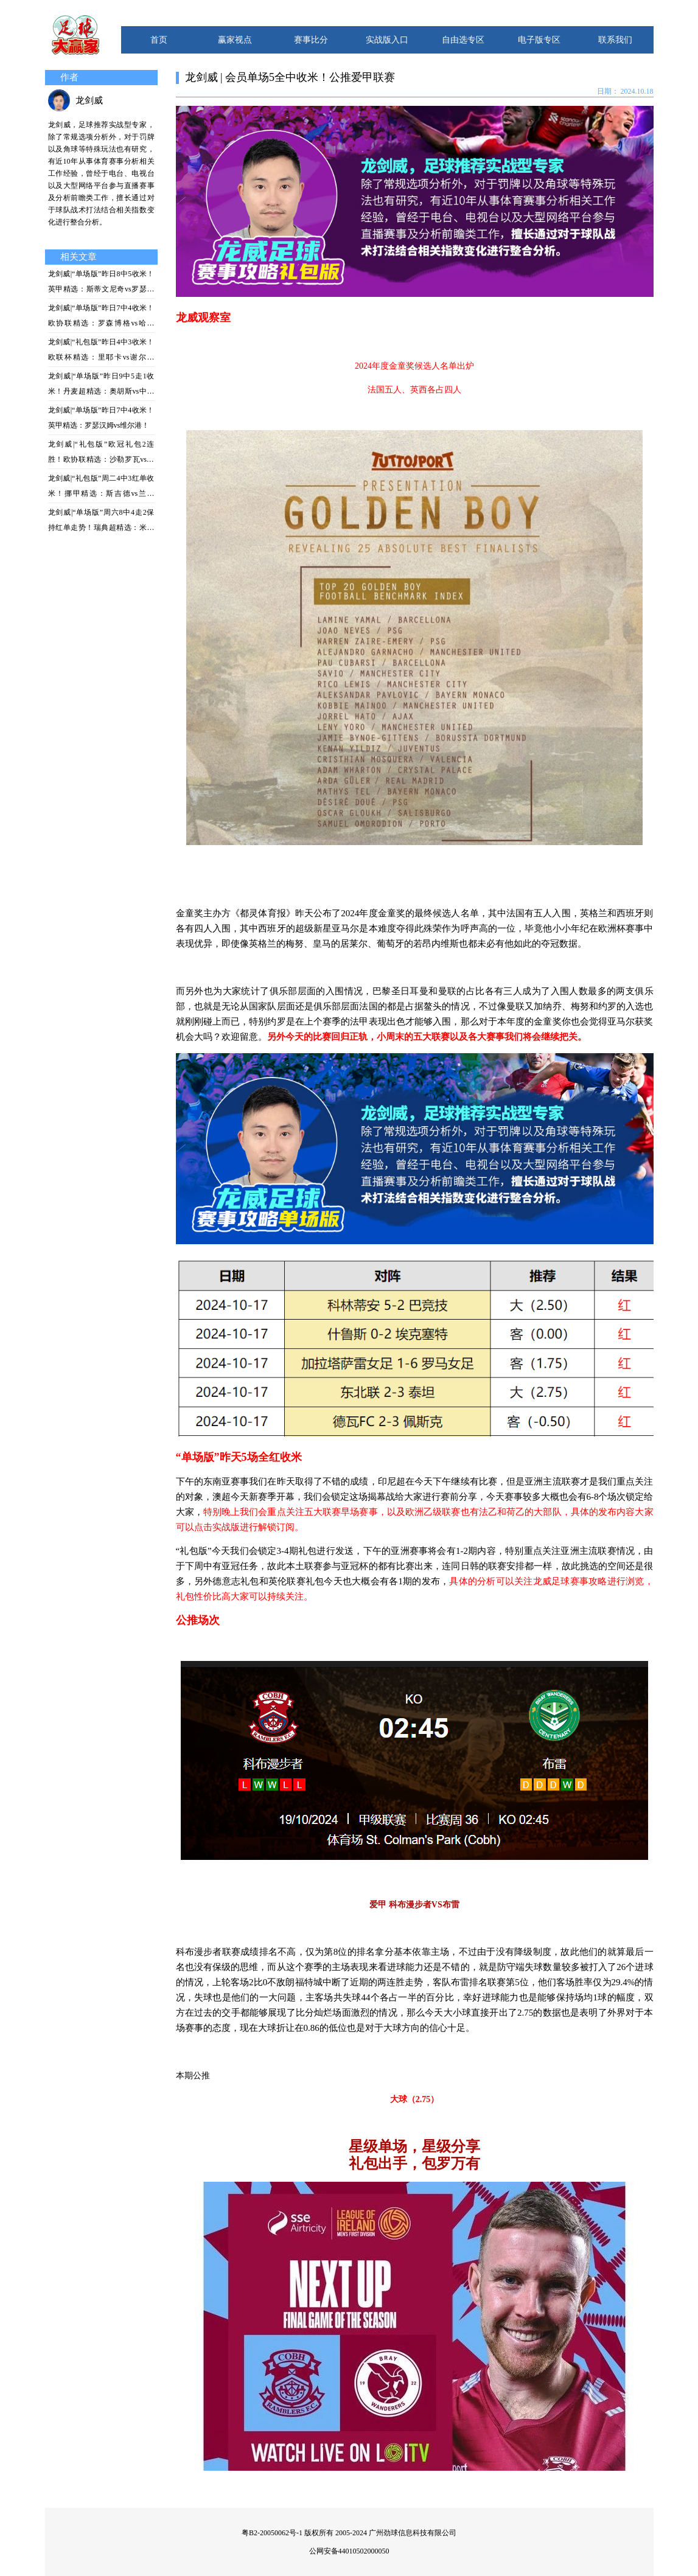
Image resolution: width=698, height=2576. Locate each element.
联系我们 (615, 39)
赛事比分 (311, 39)
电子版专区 (539, 39)
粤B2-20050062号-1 (272, 2533)
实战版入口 (387, 39)
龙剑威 (89, 100)
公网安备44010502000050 (349, 2551)
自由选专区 (463, 39)
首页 (158, 39)
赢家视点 (235, 39)
